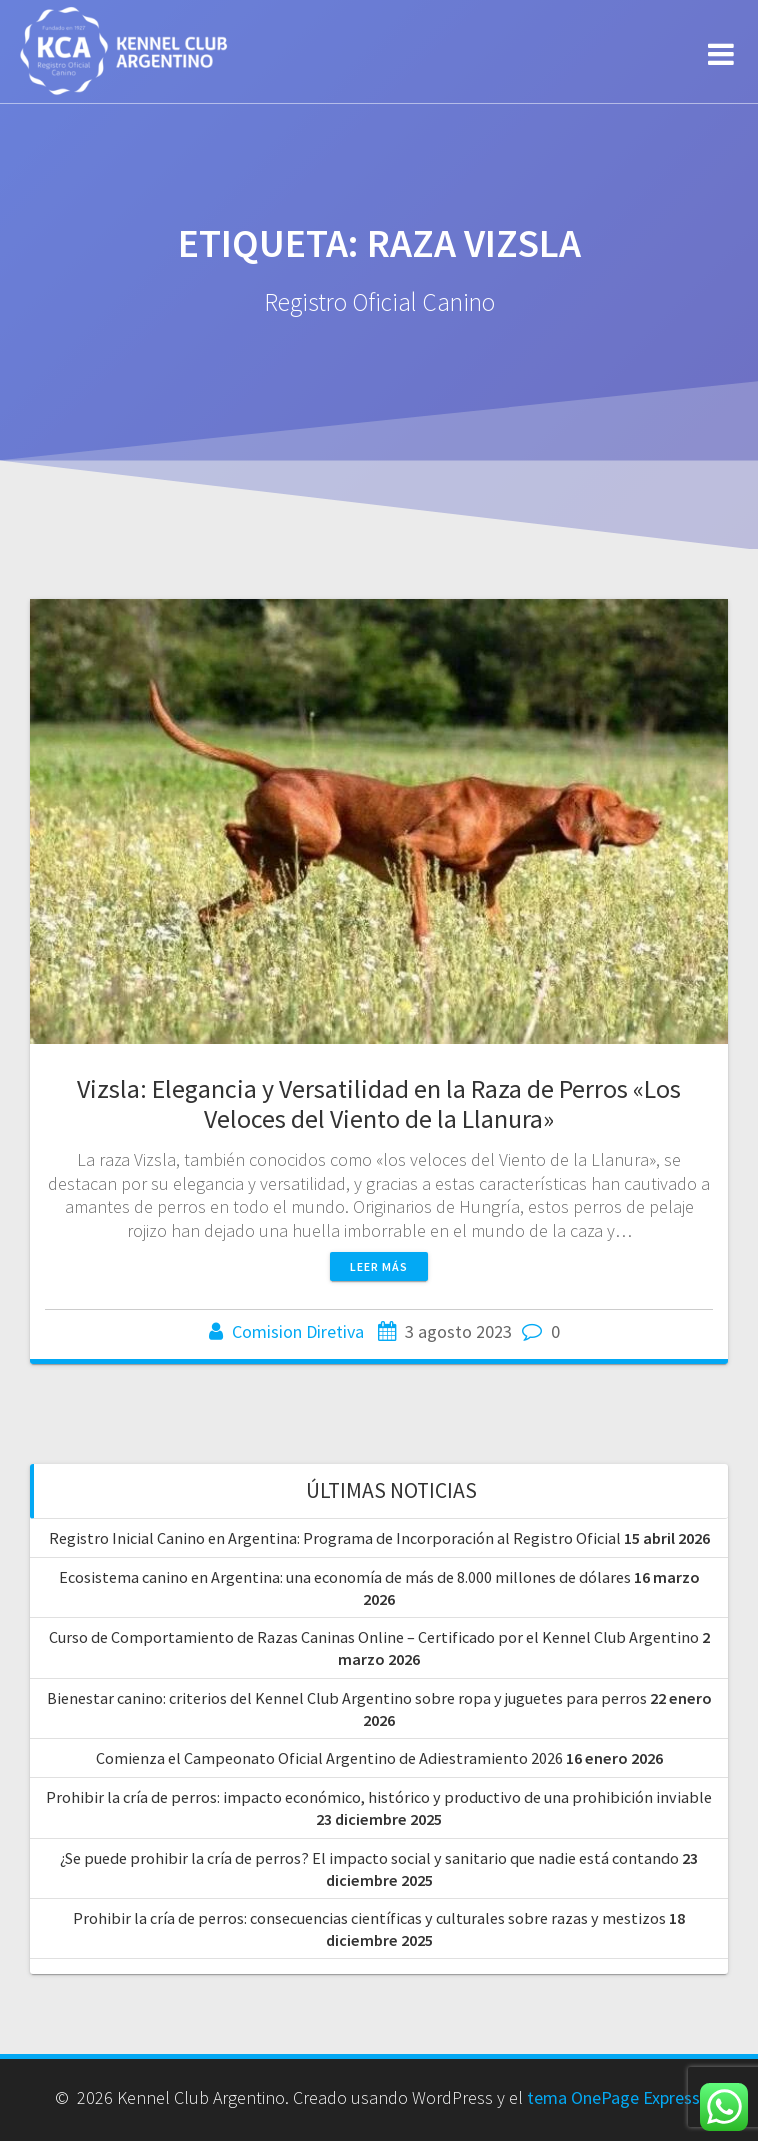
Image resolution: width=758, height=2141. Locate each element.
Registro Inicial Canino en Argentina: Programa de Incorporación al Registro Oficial (335, 1538)
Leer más (379, 1266)
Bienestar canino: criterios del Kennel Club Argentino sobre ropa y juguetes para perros (347, 1698)
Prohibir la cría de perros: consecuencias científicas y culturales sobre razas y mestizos (369, 1918)
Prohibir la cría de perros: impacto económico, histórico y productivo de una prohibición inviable (379, 1797)
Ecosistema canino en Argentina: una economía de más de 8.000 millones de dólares (345, 1577)
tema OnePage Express (613, 2097)
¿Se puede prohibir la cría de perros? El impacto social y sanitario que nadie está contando (369, 1858)
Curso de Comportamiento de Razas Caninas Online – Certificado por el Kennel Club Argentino (374, 1637)
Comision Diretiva (298, 1331)
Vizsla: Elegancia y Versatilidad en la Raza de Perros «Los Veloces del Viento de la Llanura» (379, 1103)
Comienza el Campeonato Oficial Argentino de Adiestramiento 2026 (329, 1758)
